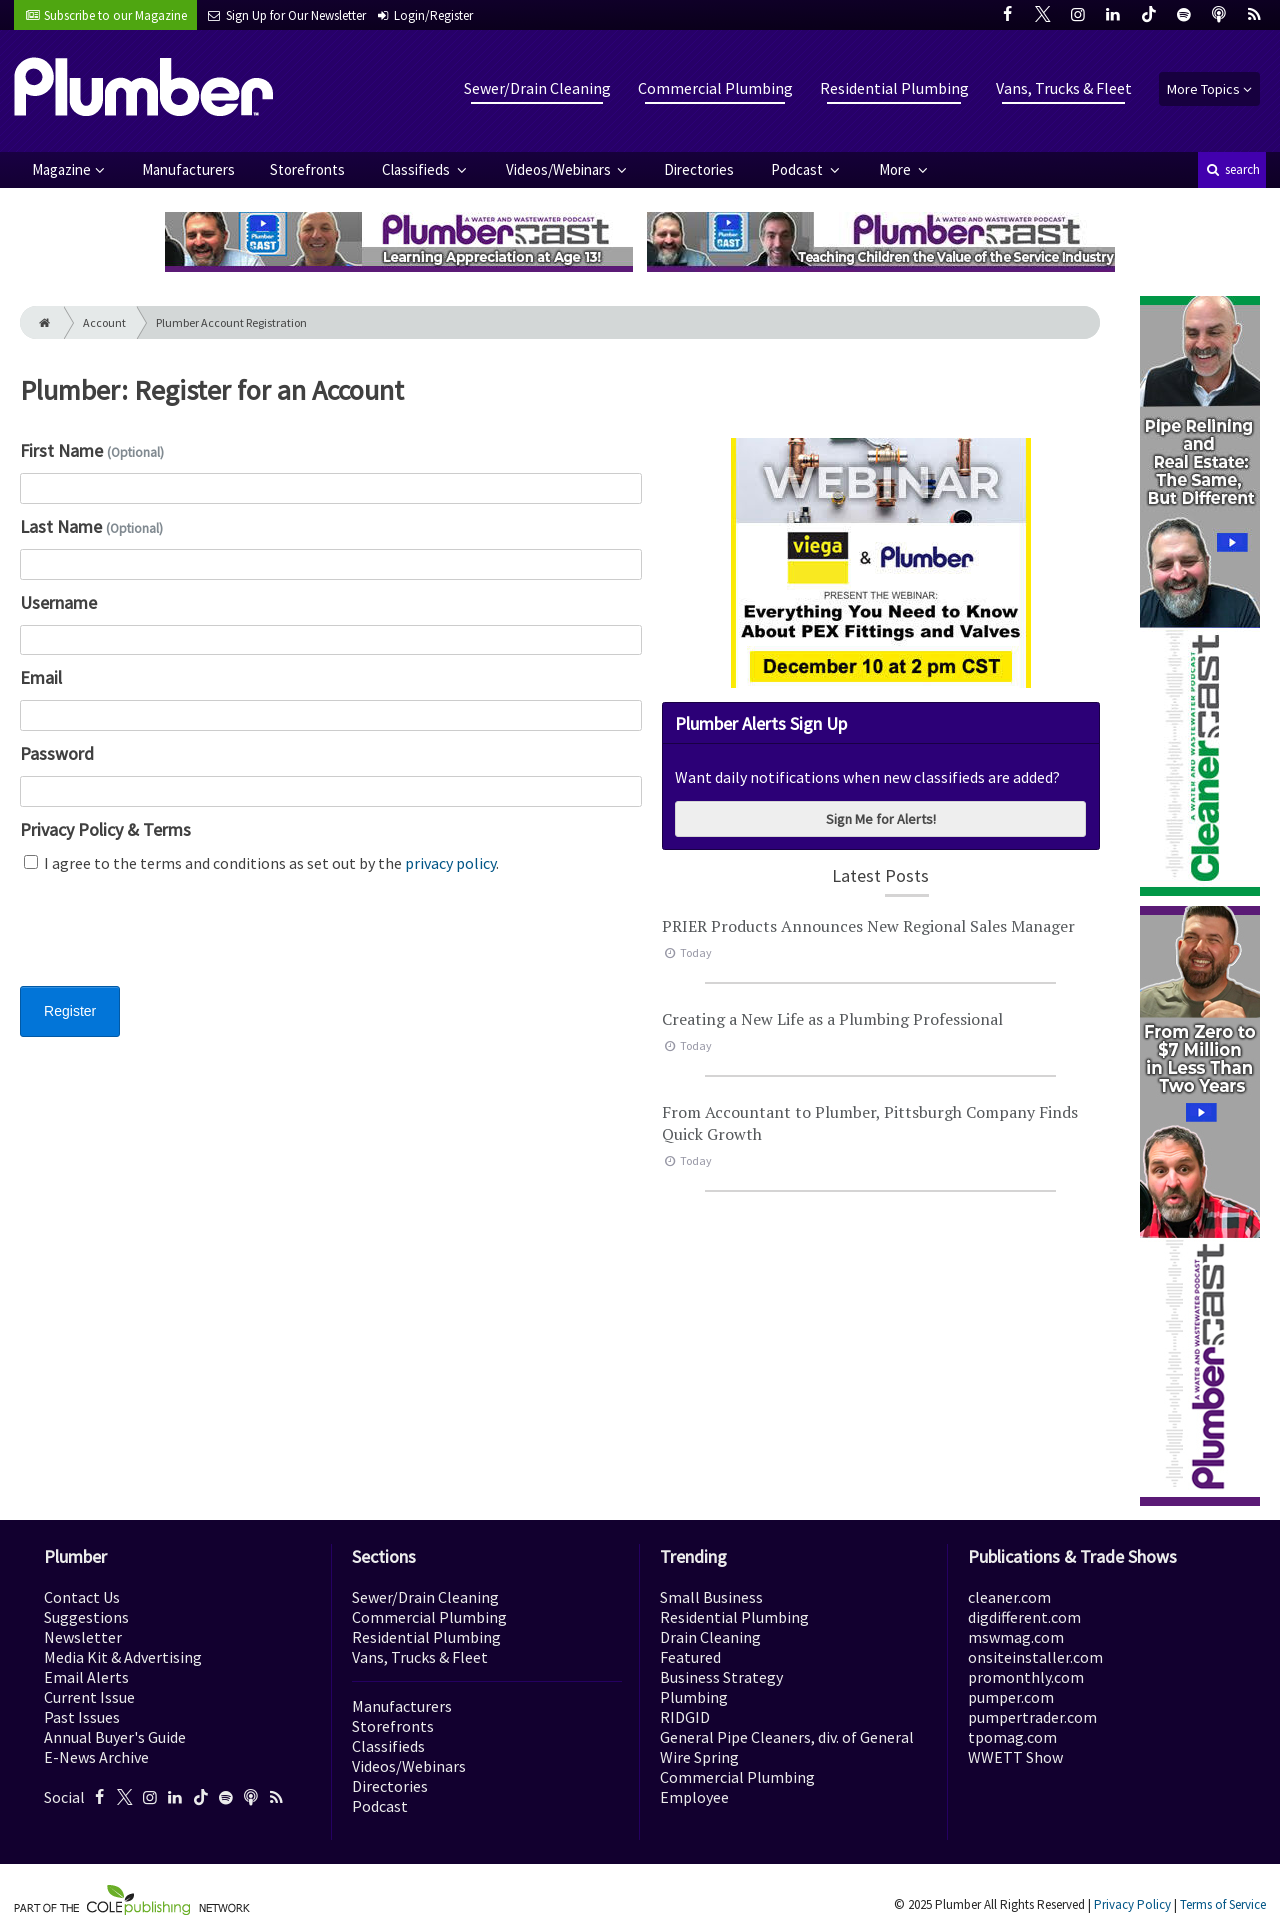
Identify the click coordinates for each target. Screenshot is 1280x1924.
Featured (690, 1657)
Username (58, 602)
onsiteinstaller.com (1035, 1657)
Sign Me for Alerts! (881, 819)
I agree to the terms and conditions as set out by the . (261, 863)
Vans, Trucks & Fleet (1064, 88)
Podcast (798, 169)
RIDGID (685, 1717)
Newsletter (83, 1637)
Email (41, 677)
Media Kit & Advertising (123, 1657)
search (1232, 169)
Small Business (711, 1597)
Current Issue (89, 1697)
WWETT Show (1015, 1757)
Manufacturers (188, 169)
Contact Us (82, 1597)
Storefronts (307, 169)
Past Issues (82, 1717)
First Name (92, 450)
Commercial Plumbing (715, 88)
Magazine (61, 169)
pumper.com (1011, 1697)
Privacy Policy (1132, 1904)
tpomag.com (1012, 1737)
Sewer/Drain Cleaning (537, 88)
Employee (694, 1797)
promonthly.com (1026, 1677)
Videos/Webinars (560, 169)
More (896, 169)
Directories (699, 169)
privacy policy (450, 863)
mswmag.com (1016, 1637)
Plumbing (694, 1697)
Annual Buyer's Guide (115, 1737)
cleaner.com (1009, 1597)
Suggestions (86, 1617)
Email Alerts (86, 1677)
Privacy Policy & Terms (105, 829)
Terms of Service (1223, 1904)
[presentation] (172, 942)
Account (104, 322)
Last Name (91, 526)
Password (57, 753)
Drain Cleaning (710, 1637)
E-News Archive (96, 1757)
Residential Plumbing (894, 88)
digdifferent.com (1024, 1617)
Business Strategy (721, 1677)
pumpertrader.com (1032, 1717)
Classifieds (417, 169)
